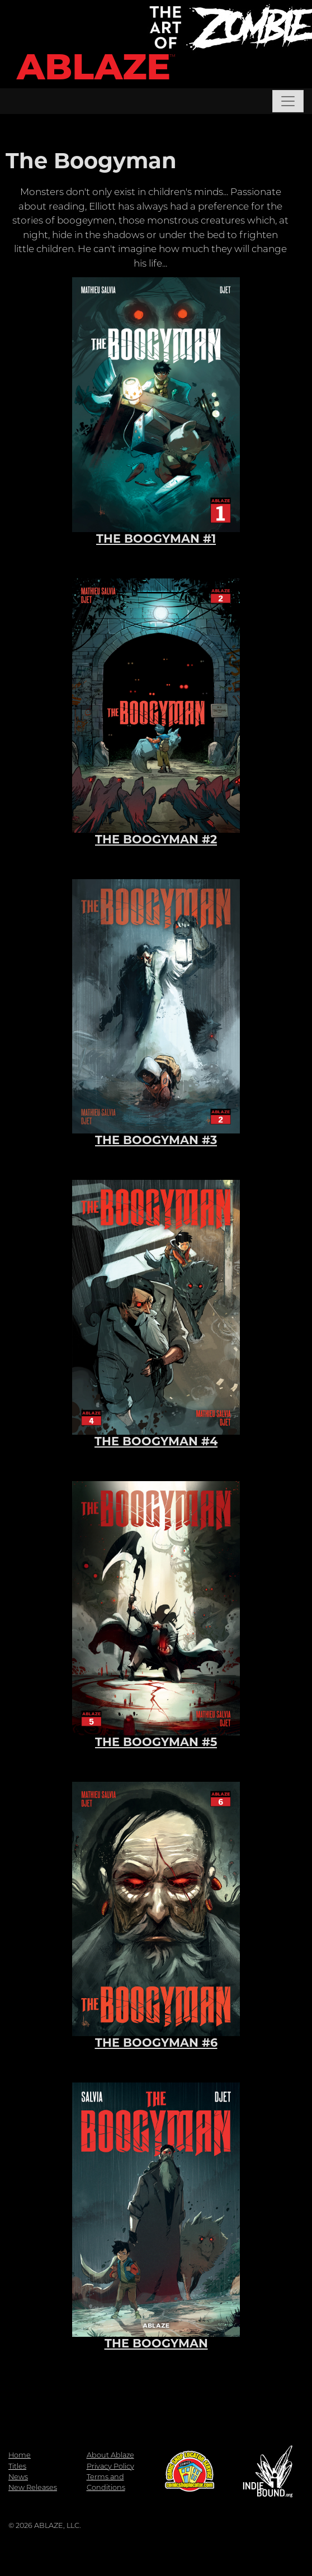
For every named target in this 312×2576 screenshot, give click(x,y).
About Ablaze (110, 2455)
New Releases (32, 2487)
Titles (17, 2466)
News (18, 2477)
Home (19, 2455)
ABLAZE (94, 66)
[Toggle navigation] (288, 101)
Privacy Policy (110, 2466)
